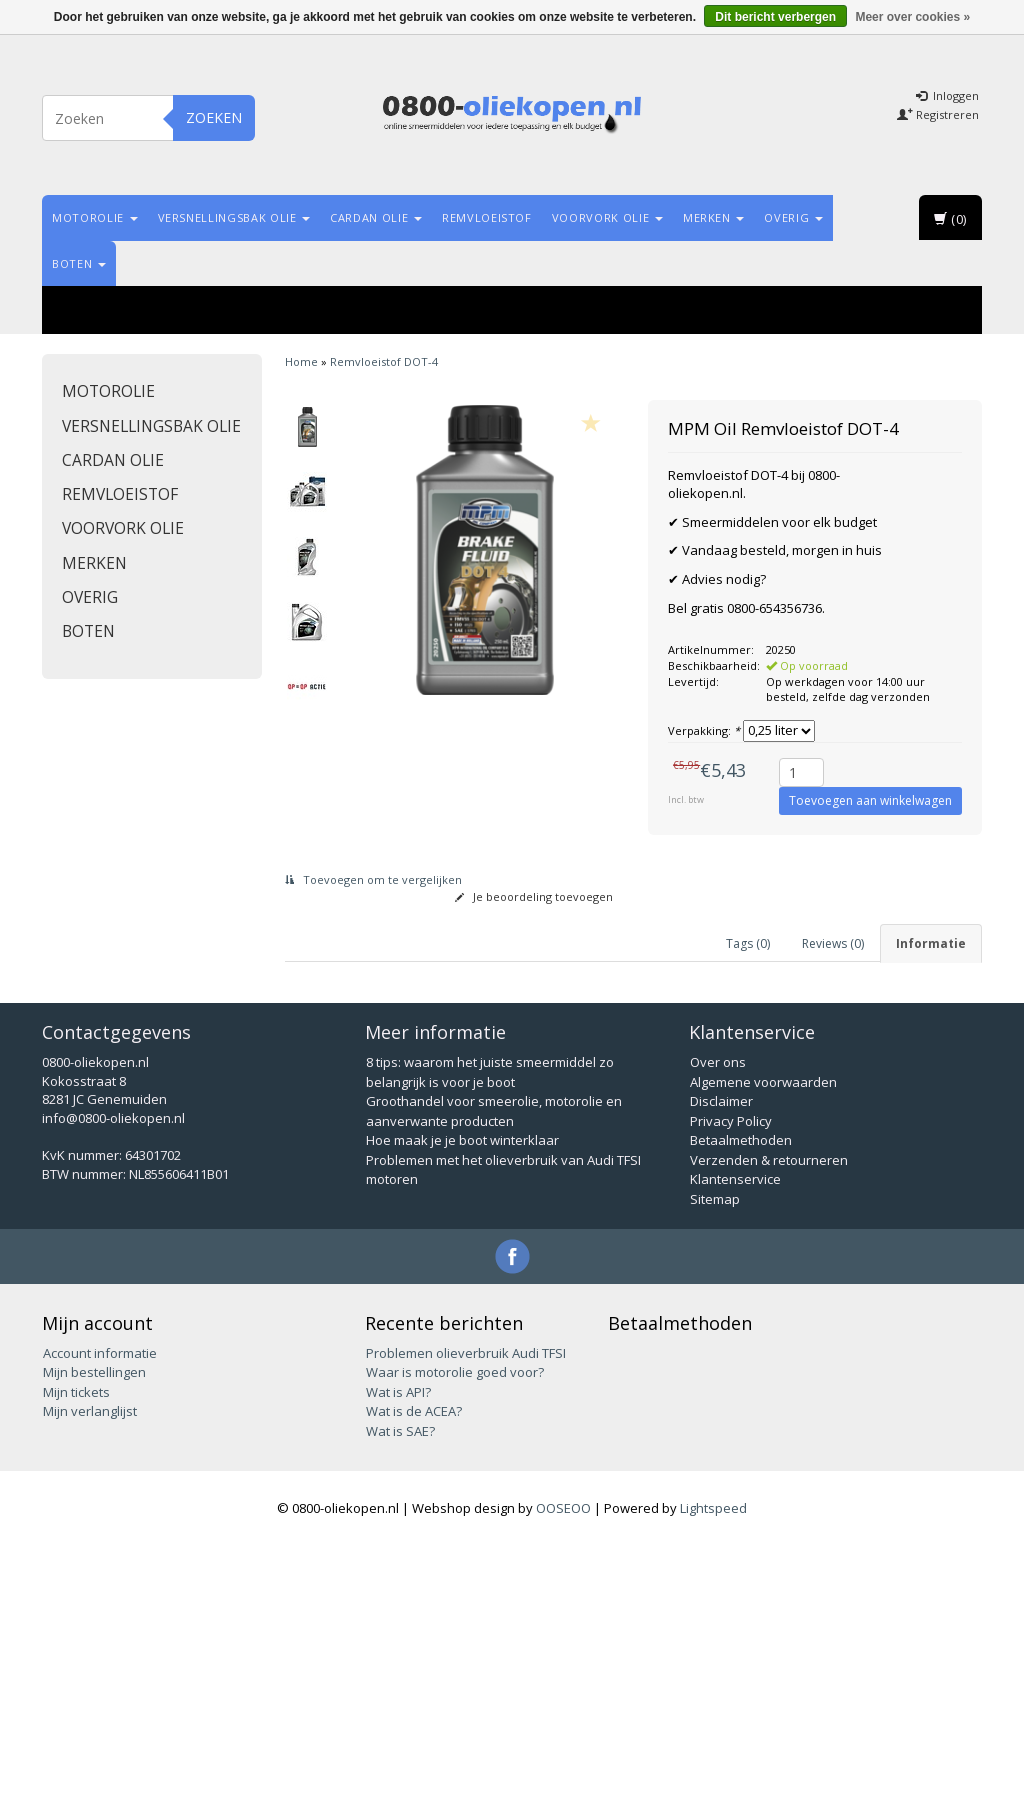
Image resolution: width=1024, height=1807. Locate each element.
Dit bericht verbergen (775, 17)
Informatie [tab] (931, 943)
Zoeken (214, 117)
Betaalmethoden (741, 1401)
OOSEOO (563, 1769)
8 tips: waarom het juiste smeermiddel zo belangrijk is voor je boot (490, 1333)
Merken (714, 217)
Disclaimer (721, 1362)
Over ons (718, 1323)
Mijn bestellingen (94, 1633)
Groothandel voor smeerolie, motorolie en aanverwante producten (494, 1372)
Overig (793, 217)
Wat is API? (398, 1653)
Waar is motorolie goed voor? (455, 1633)
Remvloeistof (487, 217)
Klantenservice (735, 1440)
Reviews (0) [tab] (833, 943)
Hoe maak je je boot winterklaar (462, 1401)
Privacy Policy (731, 1382)
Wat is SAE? (400, 1692)
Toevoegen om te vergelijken (373, 879)
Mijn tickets (76, 1653)
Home (301, 361)
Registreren (938, 114)
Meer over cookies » (912, 17)
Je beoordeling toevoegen (534, 896)
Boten (79, 263)
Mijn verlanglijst (90, 1672)
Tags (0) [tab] (748, 943)
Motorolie (95, 217)
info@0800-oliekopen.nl (113, 1379)
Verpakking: (704, 730)
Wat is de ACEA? (414, 1672)
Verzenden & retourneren (769, 1421)
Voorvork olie (607, 217)
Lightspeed (713, 1769)
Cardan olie (376, 217)
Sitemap (715, 1460)
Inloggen (947, 95)
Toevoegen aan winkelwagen (870, 800)
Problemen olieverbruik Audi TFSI (466, 1614)
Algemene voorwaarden (763, 1343)
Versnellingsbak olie (234, 217)
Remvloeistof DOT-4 (384, 361)
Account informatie (100, 1614)
